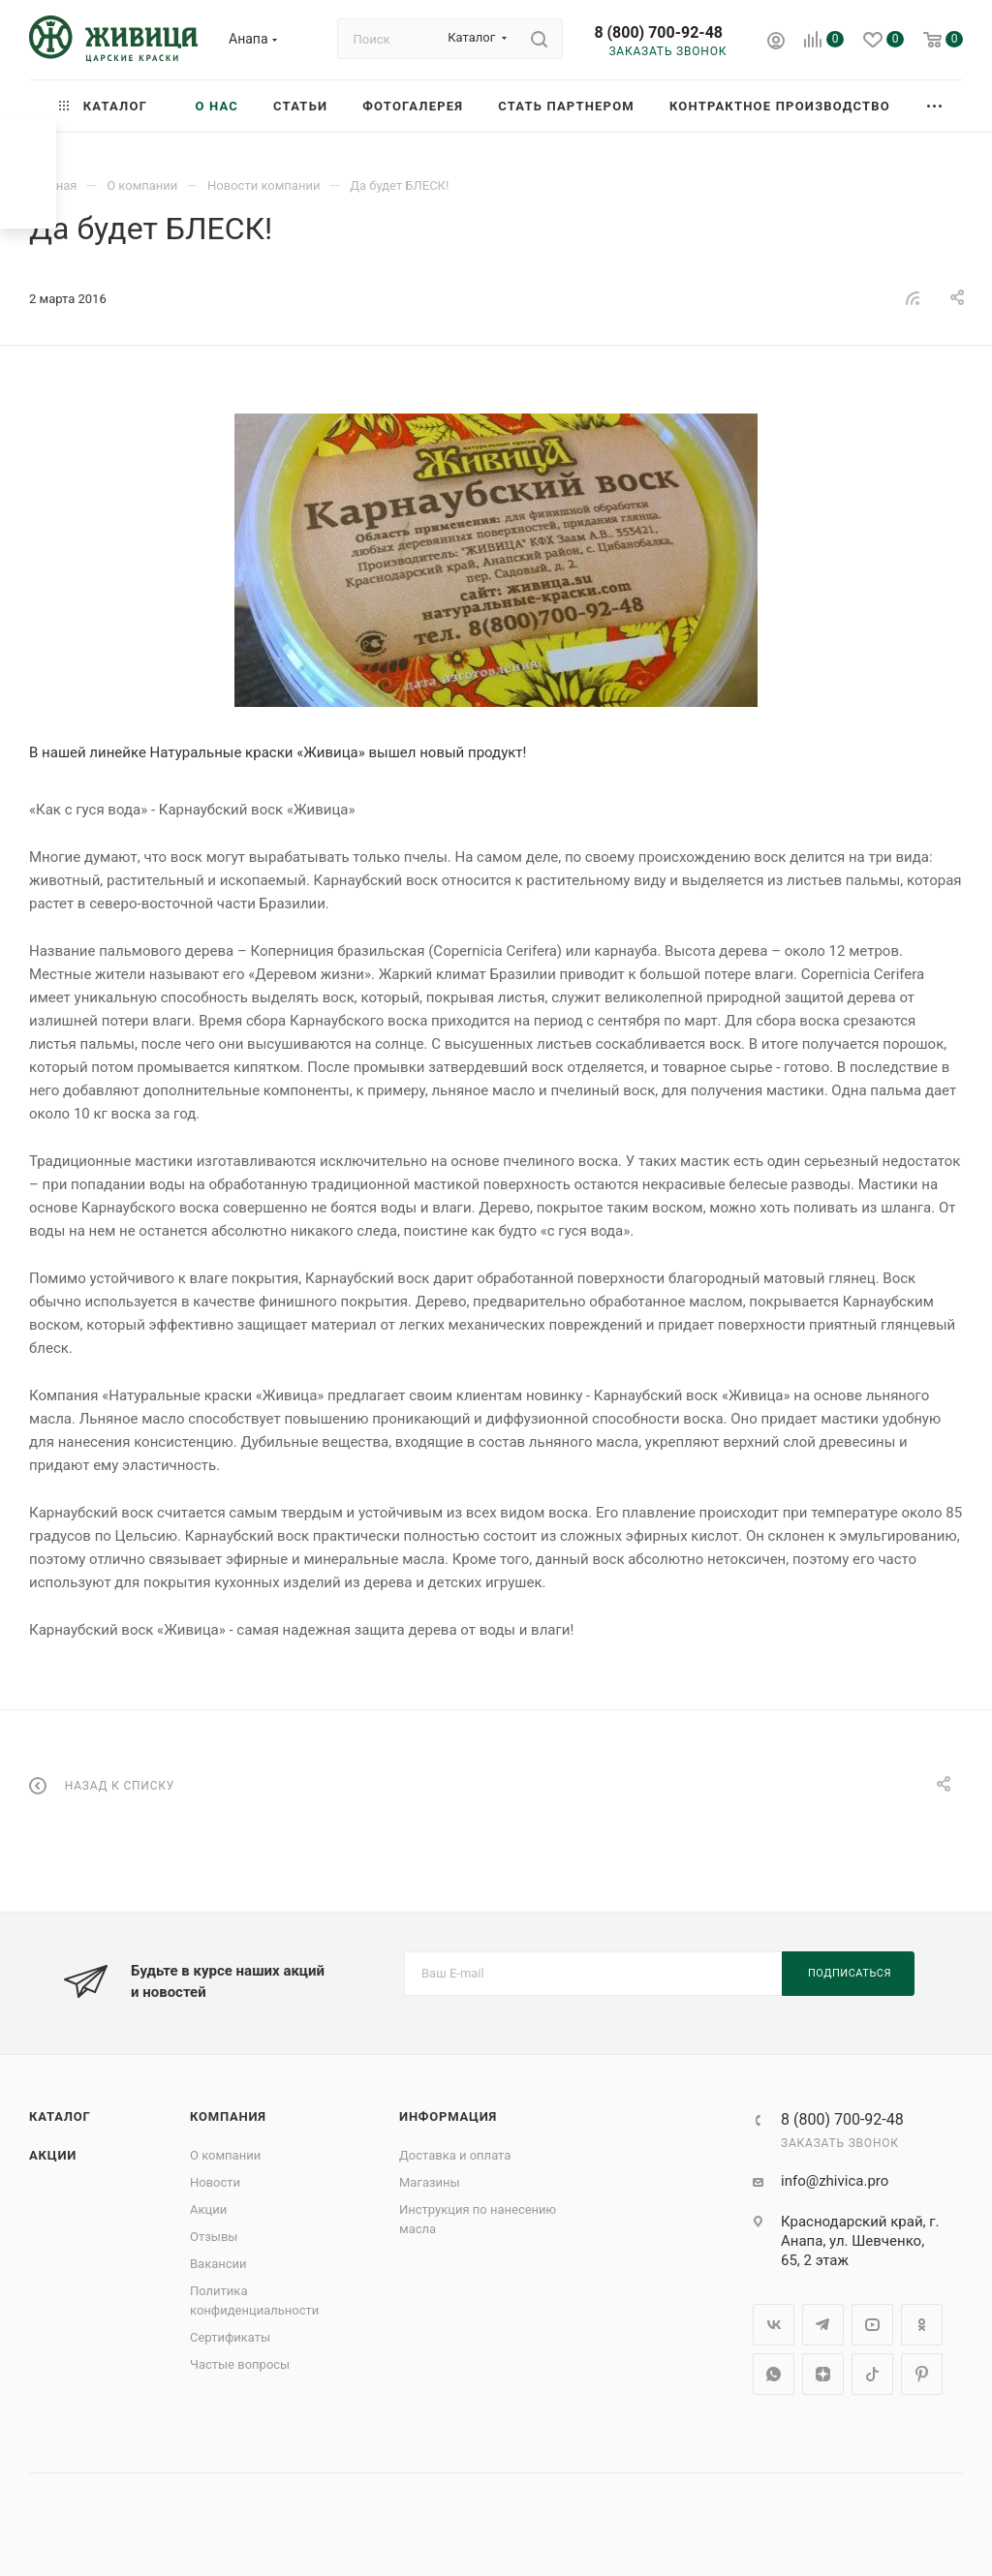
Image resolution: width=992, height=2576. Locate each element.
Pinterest (922, 2374)
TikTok (872, 2374)
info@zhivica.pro (834, 2181)
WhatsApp (773, 2374)
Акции (53, 2155)
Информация (448, 2116)
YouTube (872, 2325)
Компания (228, 2116)
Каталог (60, 2116)
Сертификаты (230, 2337)
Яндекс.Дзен (823, 2374)
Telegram (823, 2325)
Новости (215, 2182)
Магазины (429, 2182)
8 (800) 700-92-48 (658, 32)
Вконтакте (773, 2325)
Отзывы (213, 2236)
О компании (225, 2155)
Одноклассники (922, 2325)
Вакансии (218, 2263)
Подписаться (849, 1973)
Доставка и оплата (455, 2155)
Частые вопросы (240, 2364)
